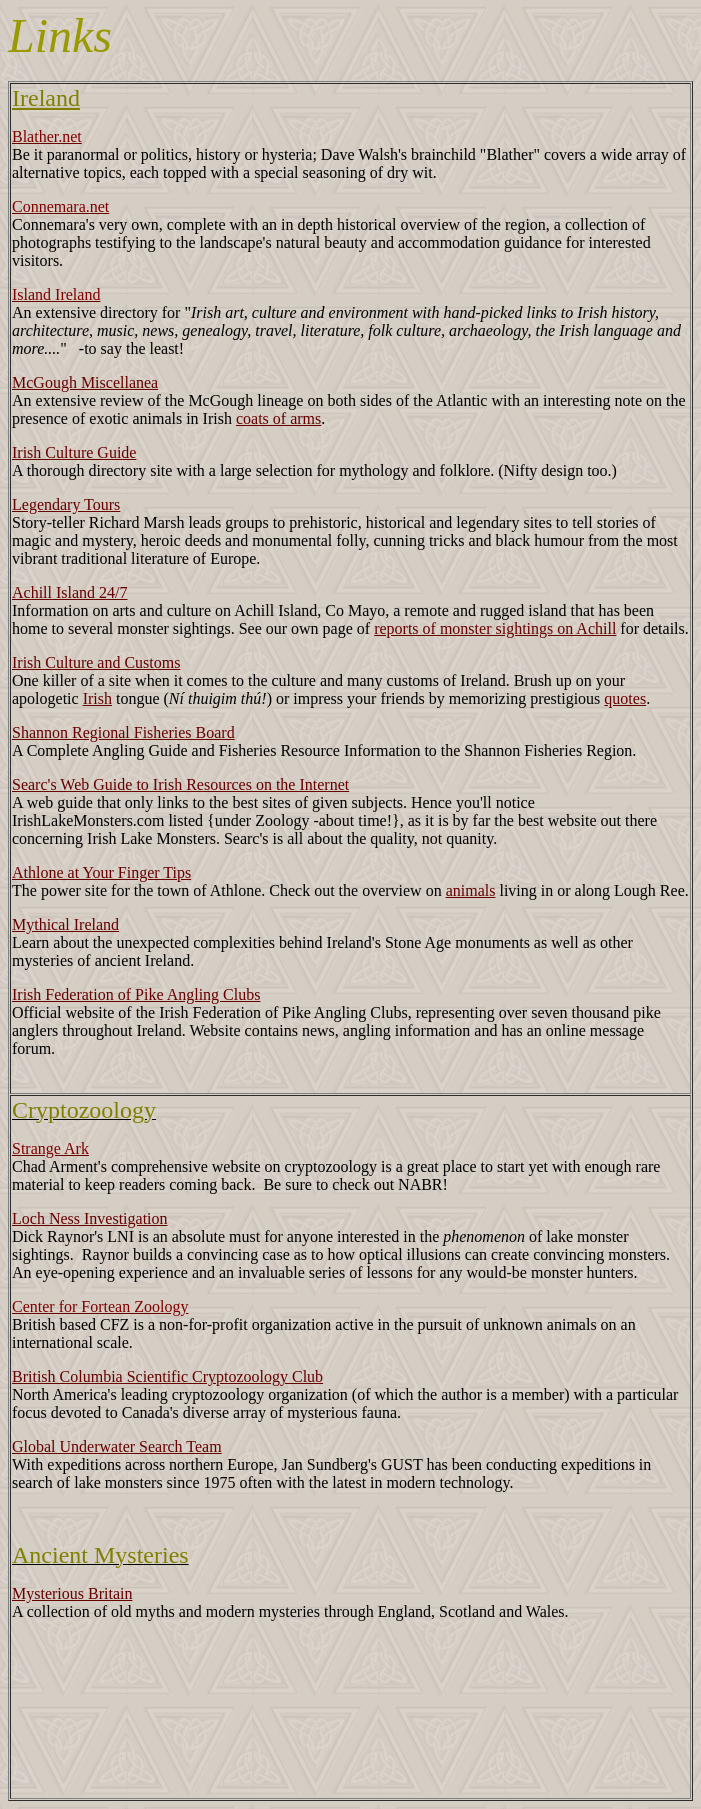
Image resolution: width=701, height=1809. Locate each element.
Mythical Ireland (65, 924)
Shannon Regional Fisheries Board (123, 732)
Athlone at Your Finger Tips (101, 872)
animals (471, 890)
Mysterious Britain (72, 1593)
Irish (97, 698)
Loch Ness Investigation (90, 1218)
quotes (625, 698)
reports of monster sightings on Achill (495, 628)
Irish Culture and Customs (96, 662)
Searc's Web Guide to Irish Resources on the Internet (180, 784)
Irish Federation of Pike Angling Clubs (136, 994)
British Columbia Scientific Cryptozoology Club (167, 1376)
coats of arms (278, 418)
